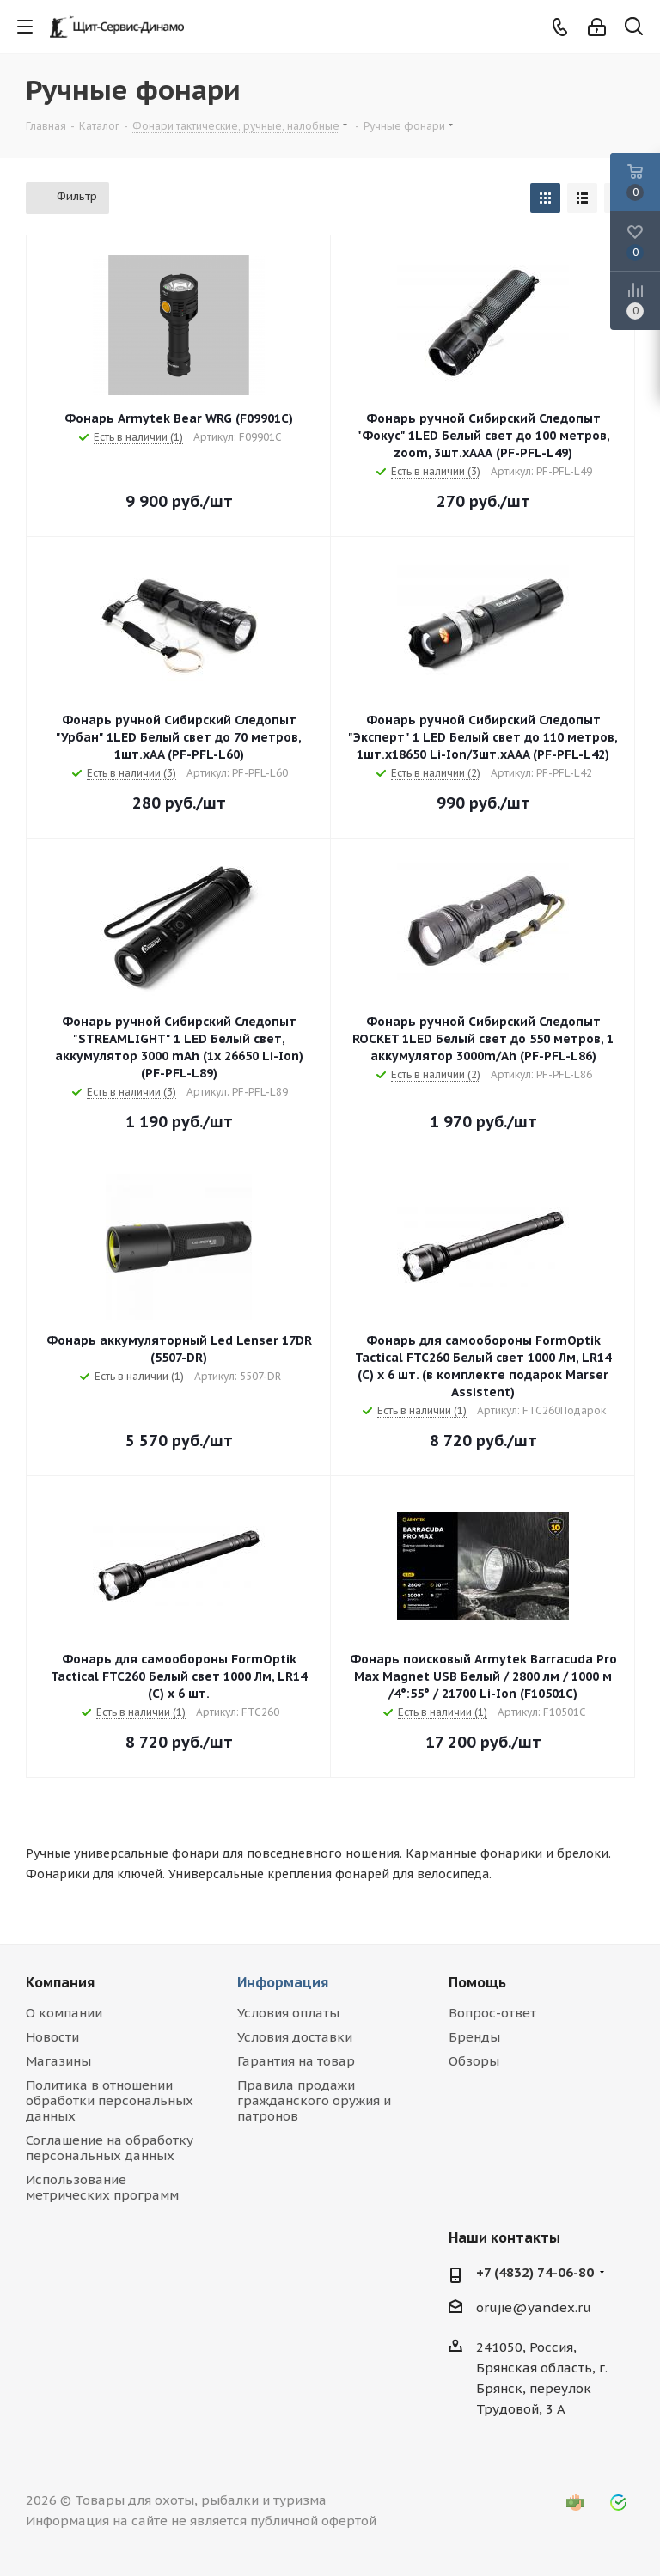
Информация (282, 1982)
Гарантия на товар (296, 2061)
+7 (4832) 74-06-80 (535, 2272)
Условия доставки (294, 2037)
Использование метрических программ (102, 2187)
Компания (60, 1982)
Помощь (477, 1982)
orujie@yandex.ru (533, 2307)
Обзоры (474, 2061)
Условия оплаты (288, 2013)
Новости (52, 2037)
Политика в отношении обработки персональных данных (109, 2100)
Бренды (474, 2037)
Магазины (58, 2061)
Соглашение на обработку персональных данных (109, 2148)
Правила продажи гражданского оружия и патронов (314, 2100)
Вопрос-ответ (492, 2013)
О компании (64, 2013)
